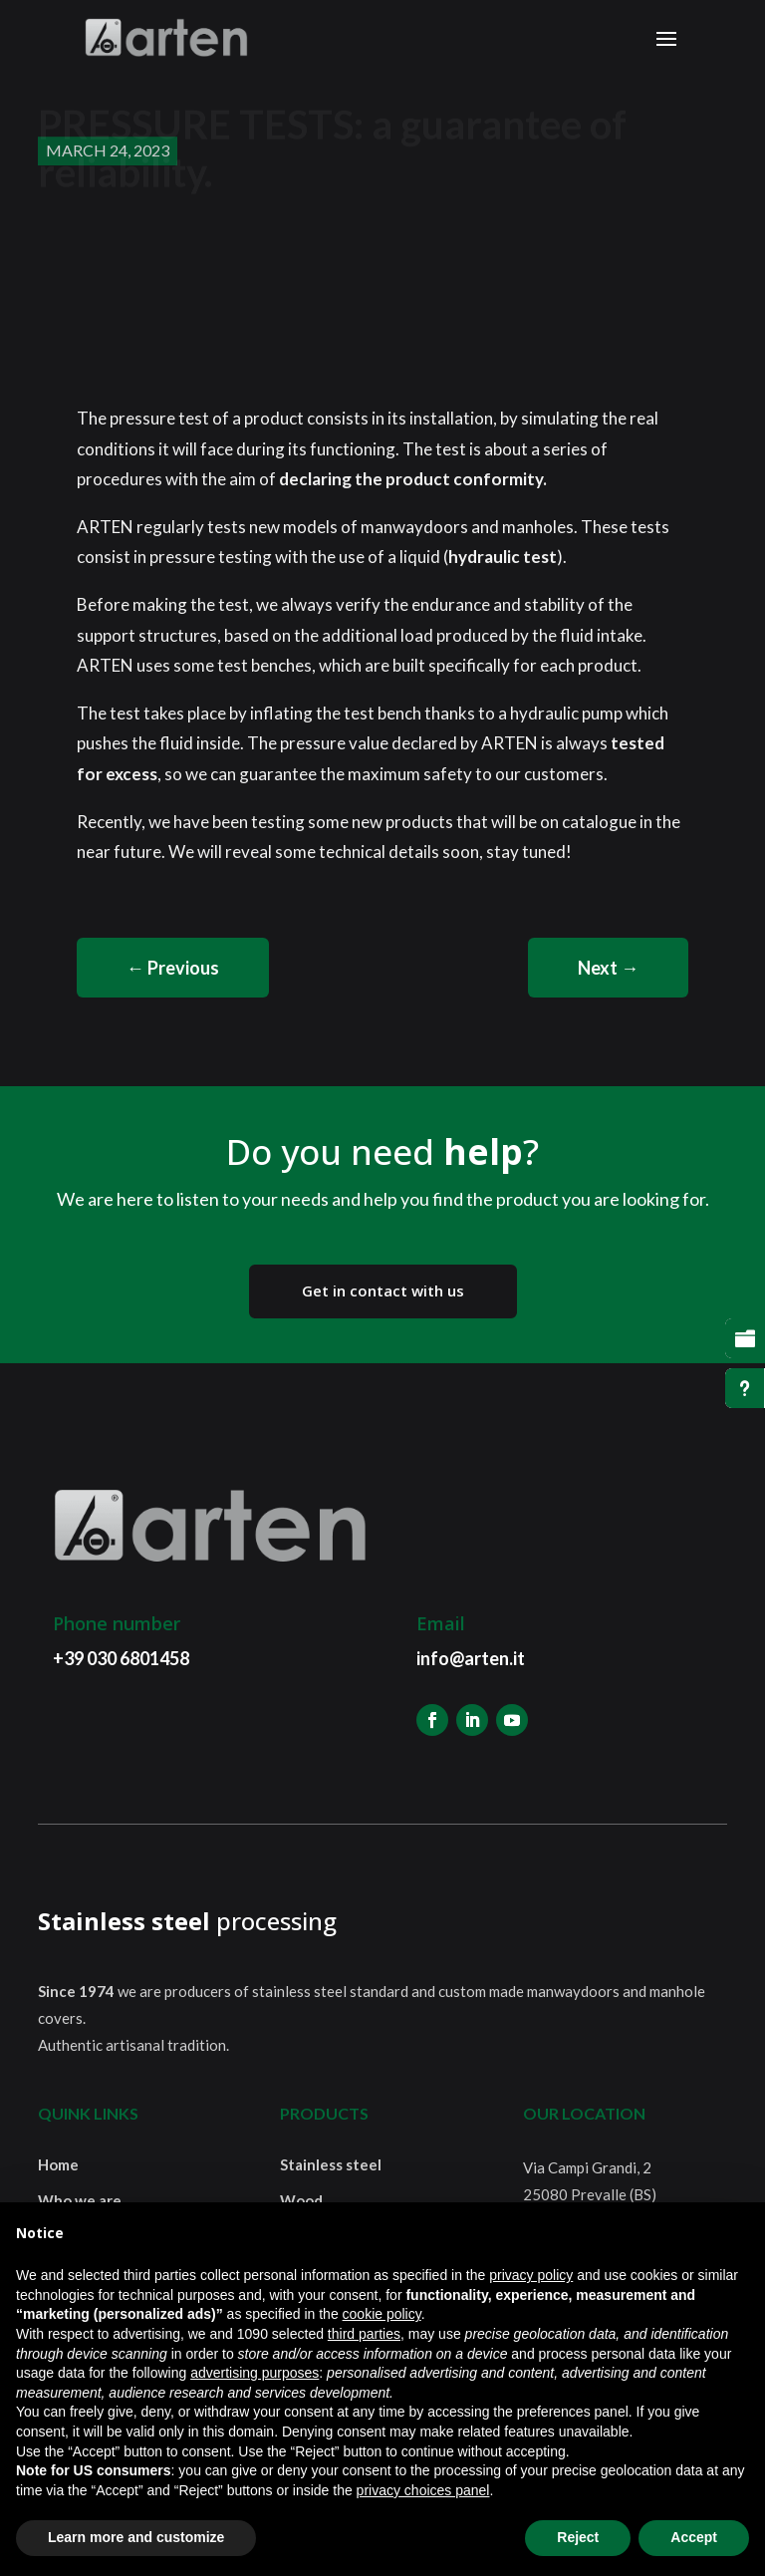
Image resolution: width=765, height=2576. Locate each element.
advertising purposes (254, 2373)
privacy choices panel (423, 2490)
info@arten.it (470, 1658)
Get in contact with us (383, 1290)
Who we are (80, 2200)
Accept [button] (693, 2537)
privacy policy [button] (531, 2275)
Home (58, 2164)
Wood (301, 2200)
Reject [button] (578, 2537)
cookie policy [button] (382, 2314)
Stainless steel (331, 2164)
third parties (364, 2334)
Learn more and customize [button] (136, 2537)
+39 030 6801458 (121, 1658)
